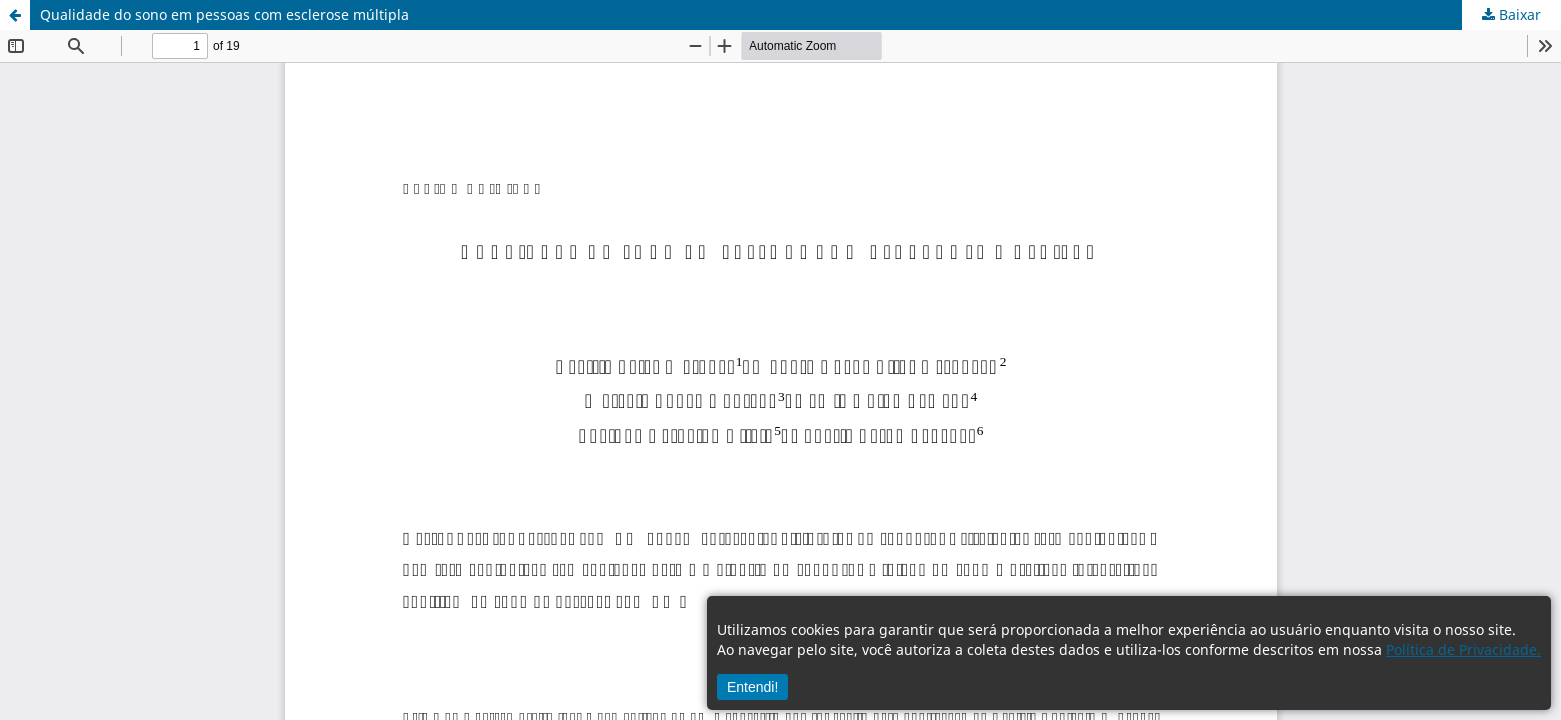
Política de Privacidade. (1463, 649)
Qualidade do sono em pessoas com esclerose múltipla (224, 14)
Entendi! (752, 687)
